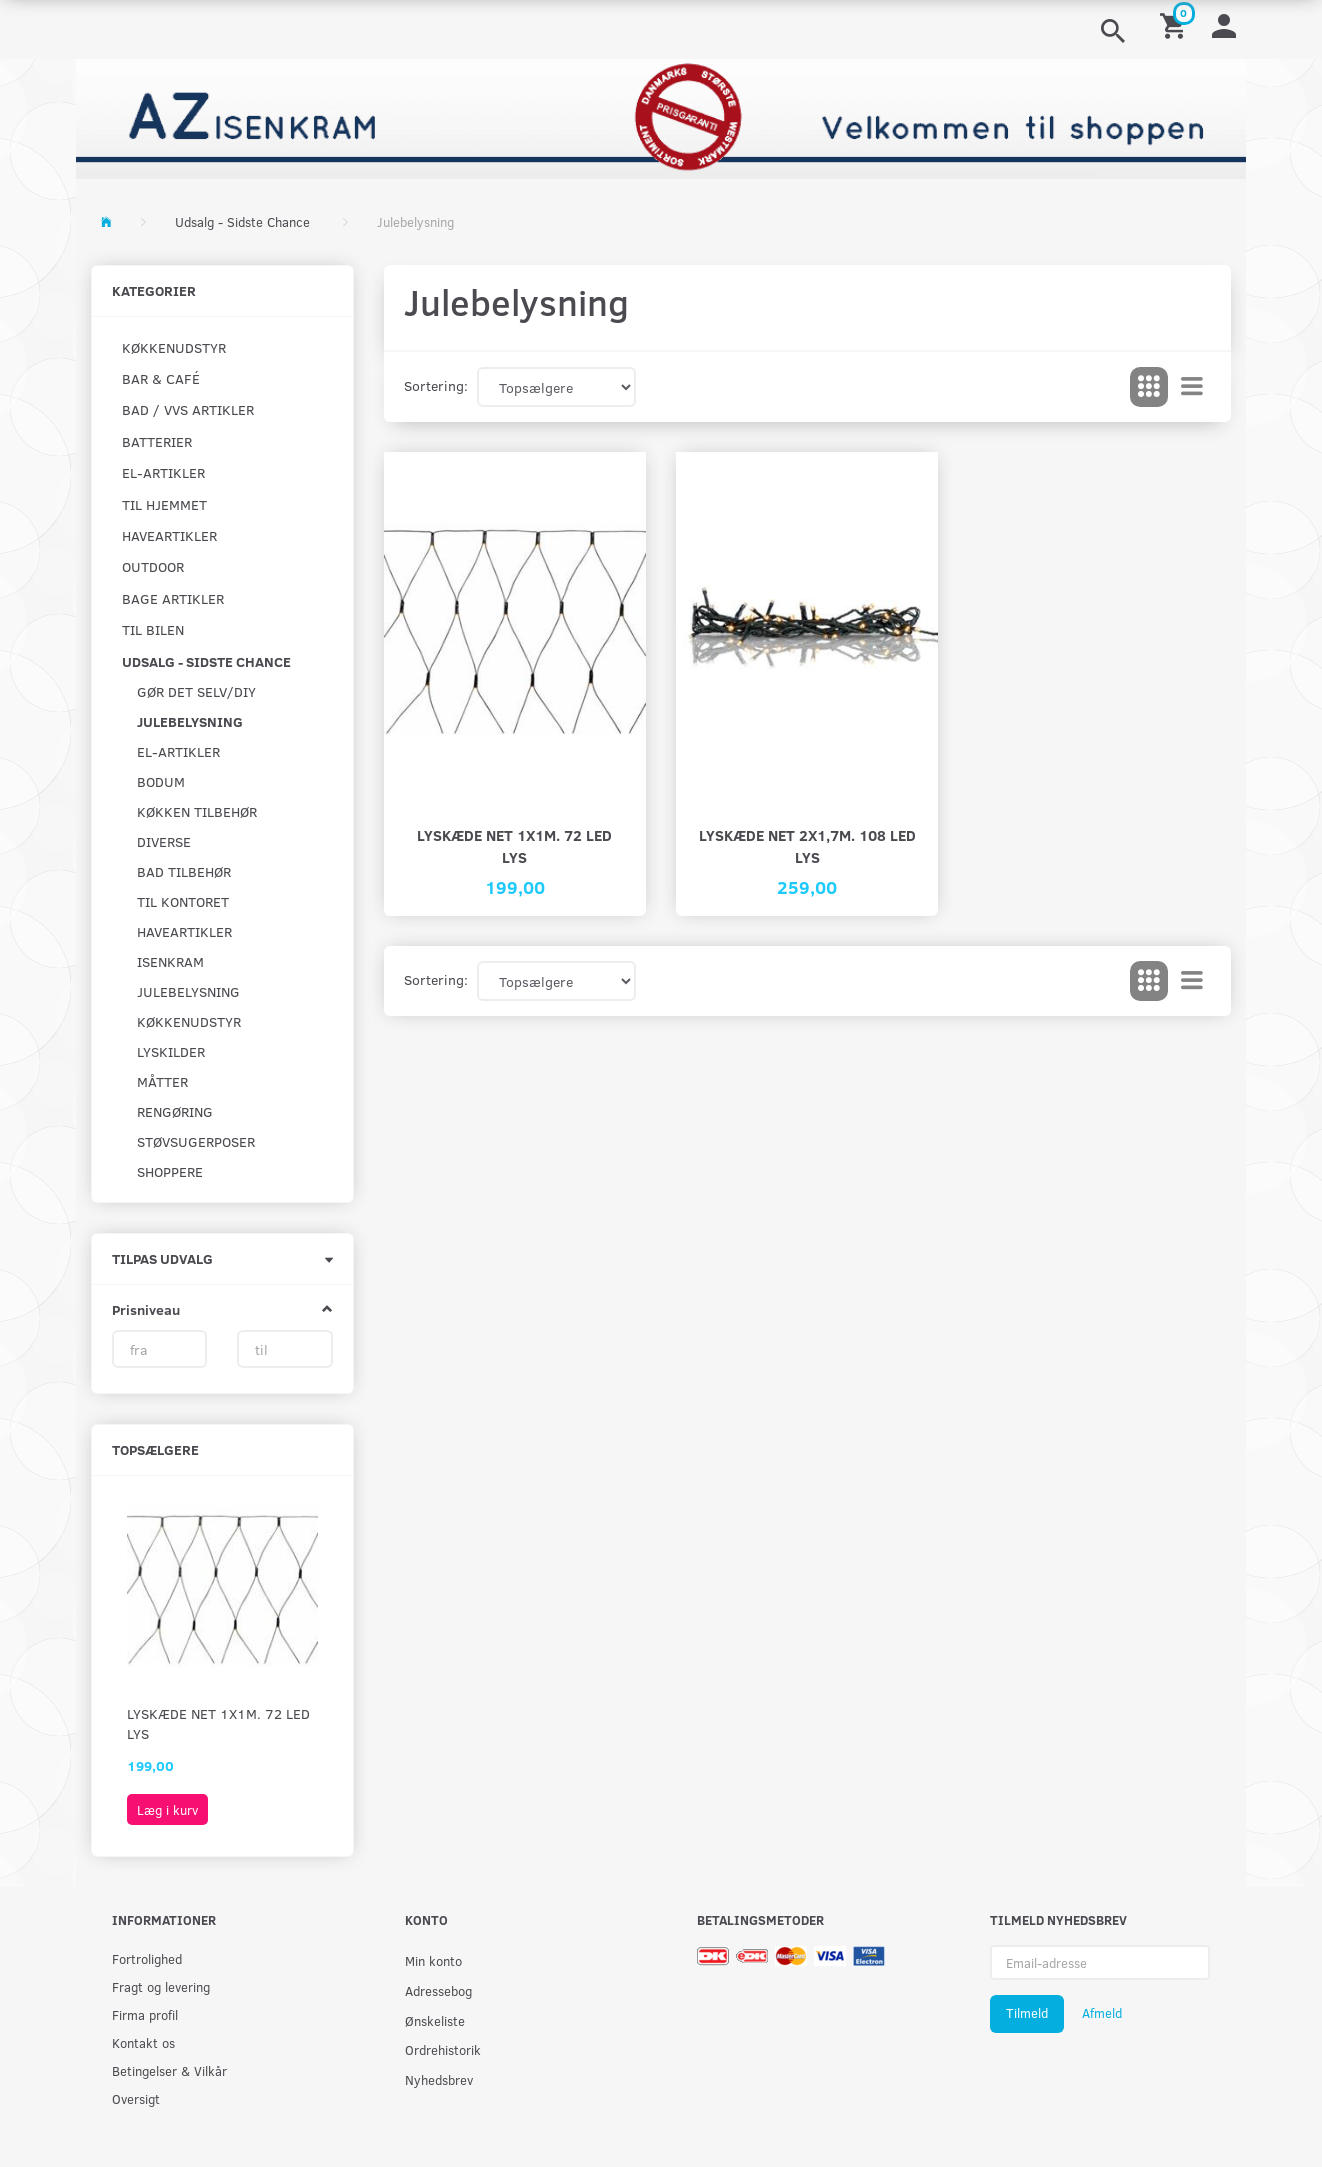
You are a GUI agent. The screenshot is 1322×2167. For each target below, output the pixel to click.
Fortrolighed (147, 1958)
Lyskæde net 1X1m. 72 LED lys (218, 1723)
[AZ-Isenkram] (661, 116)
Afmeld (1102, 2013)
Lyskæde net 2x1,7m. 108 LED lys (807, 845)
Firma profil (145, 2014)
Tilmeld (1027, 2013)
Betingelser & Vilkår (169, 2070)
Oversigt (136, 2098)
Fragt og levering (161, 1986)
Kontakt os (143, 2042)
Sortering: (436, 385)
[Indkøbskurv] (1176, 24)
